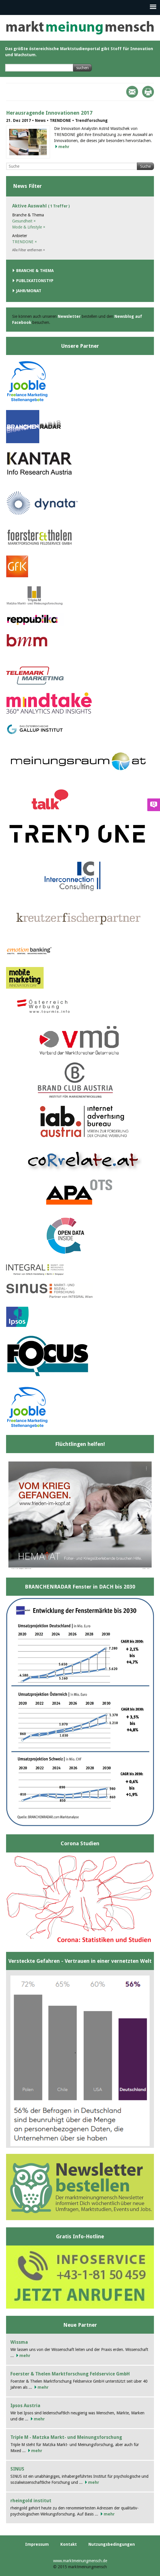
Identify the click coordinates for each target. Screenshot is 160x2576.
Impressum (37, 2544)
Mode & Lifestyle (28, 227)
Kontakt (68, 2544)
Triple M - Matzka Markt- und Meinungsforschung (66, 2437)
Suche (145, 166)
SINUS (17, 2469)
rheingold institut (30, 2500)
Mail (132, 92)
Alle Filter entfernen (28, 250)
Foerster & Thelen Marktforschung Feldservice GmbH (70, 2374)
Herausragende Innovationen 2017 (49, 113)
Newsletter (69, 316)
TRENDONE (24, 241)
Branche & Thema (35, 270)
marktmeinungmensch (80, 28)
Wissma (19, 2342)
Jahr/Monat (28, 290)
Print (148, 92)
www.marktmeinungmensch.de (80, 2560)
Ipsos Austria (25, 2405)
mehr (63, 146)
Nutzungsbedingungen (111, 2544)
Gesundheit (24, 221)
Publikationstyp (34, 280)
